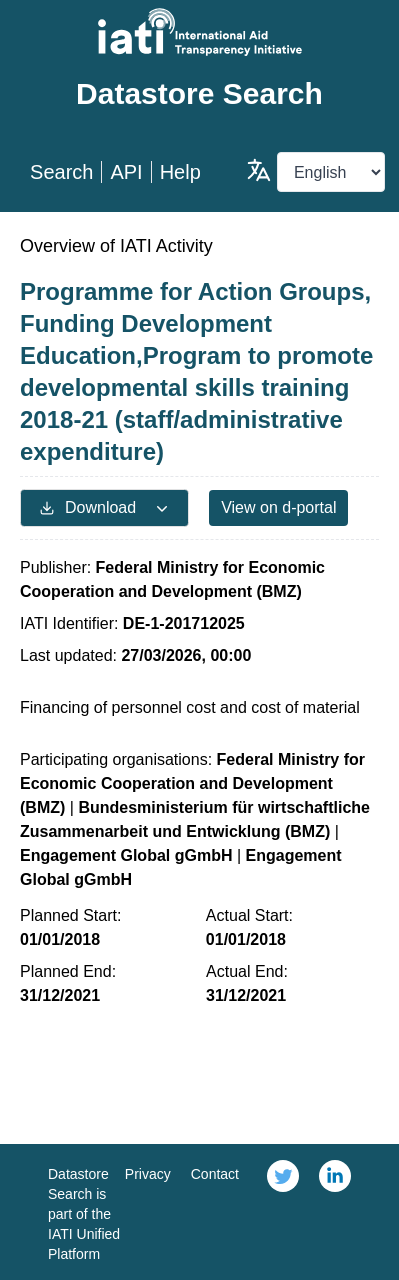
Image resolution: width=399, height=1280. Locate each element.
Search (61, 172)
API (126, 172)
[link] (283, 1212)
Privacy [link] (148, 1174)
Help (180, 172)
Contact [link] (215, 1174)
